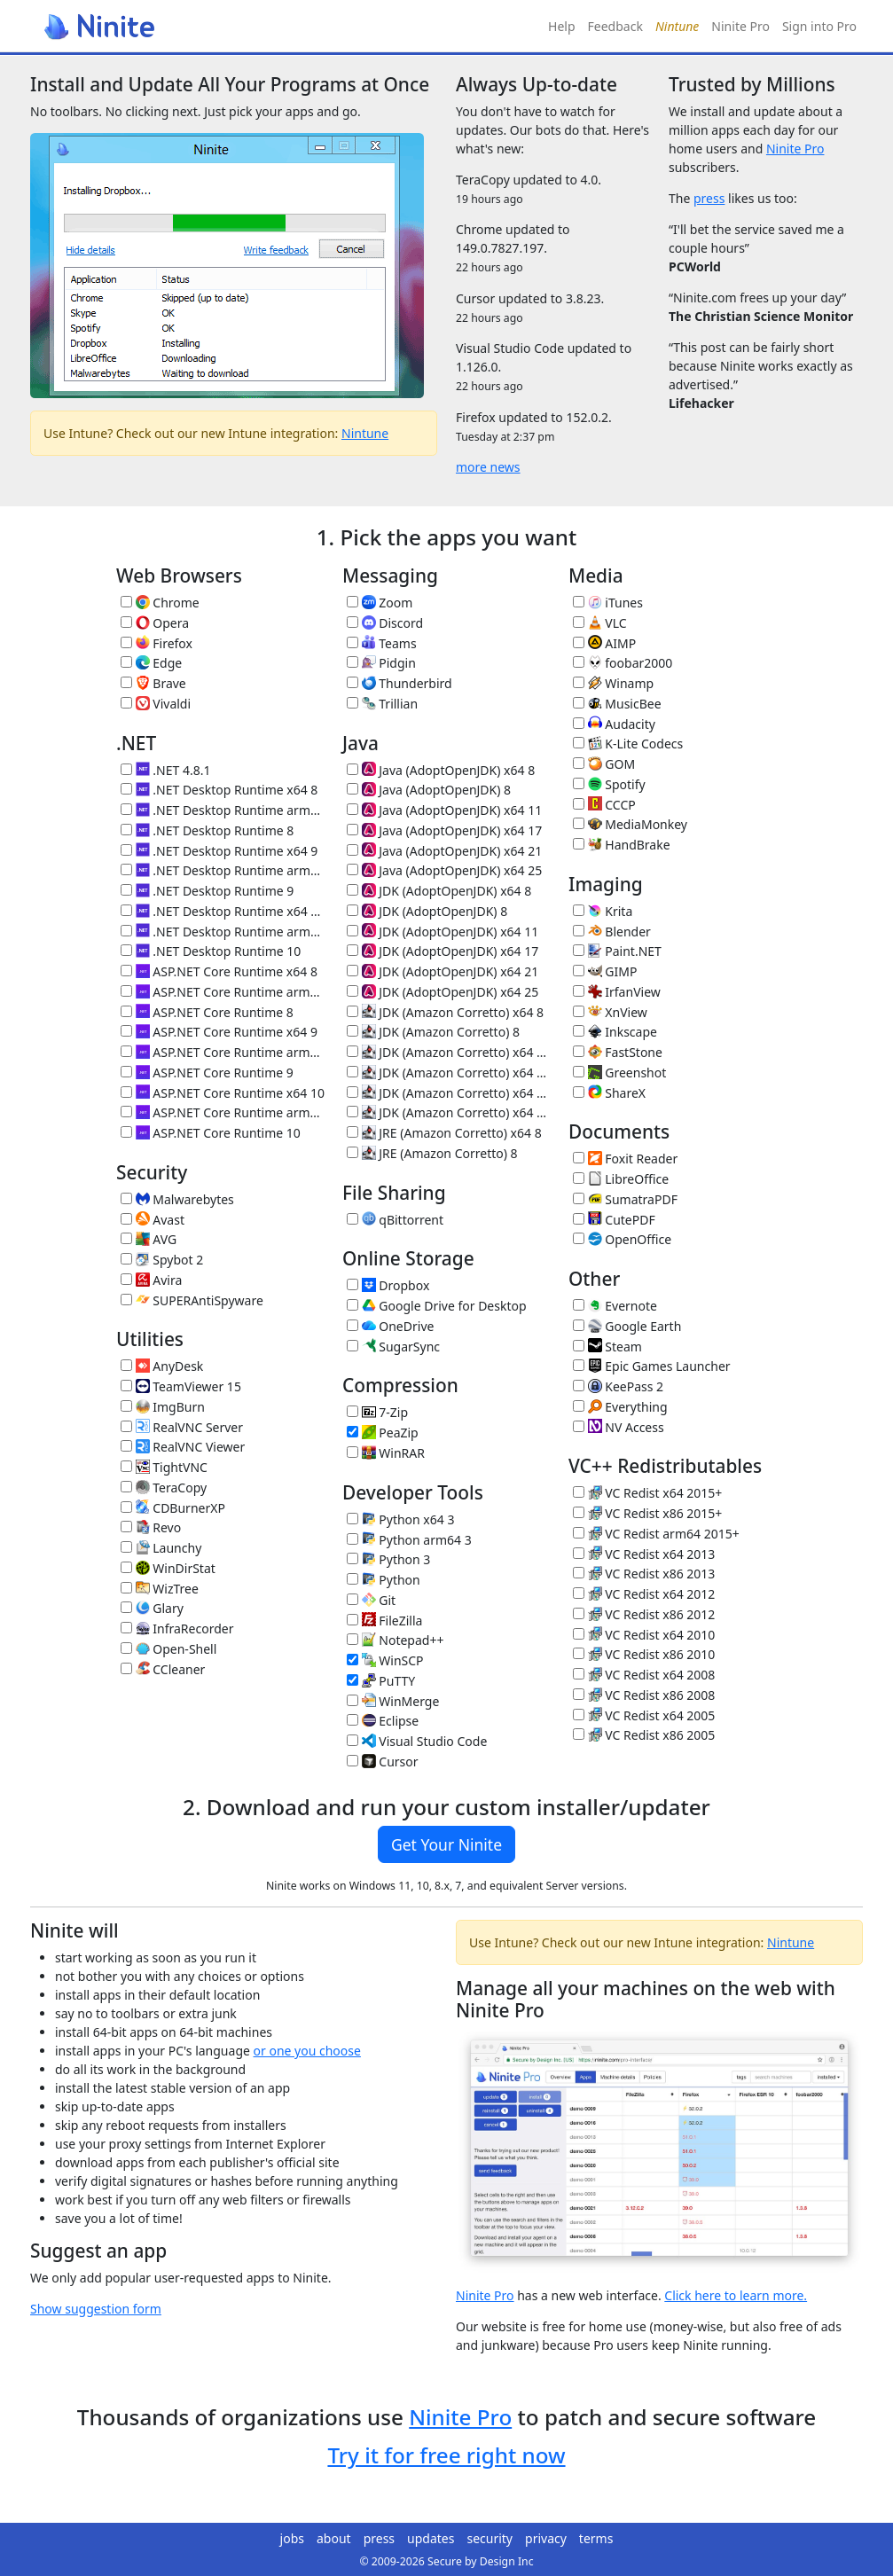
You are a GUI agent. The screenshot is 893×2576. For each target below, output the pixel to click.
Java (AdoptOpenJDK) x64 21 (444, 850)
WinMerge (393, 1701)
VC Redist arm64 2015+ (656, 1533)
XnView (610, 1012)
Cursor (383, 1761)
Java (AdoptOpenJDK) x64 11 (444, 810)
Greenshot (619, 1072)
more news (488, 466)
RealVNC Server (182, 1427)
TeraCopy (164, 1487)
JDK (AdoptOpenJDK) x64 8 (439, 890)
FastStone (617, 1052)
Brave (153, 683)
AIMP (604, 643)
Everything (620, 1406)
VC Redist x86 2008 (644, 1695)
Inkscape (615, 1031)
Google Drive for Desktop (437, 1305)
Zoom (379, 602)
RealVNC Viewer (183, 1446)
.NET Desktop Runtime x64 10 (223, 911)
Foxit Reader (625, 1158)
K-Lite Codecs (628, 743)
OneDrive (390, 1326)
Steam (607, 1346)
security (489, 2538)
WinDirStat (168, 1568)
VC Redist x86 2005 (644, 1734)
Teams (382, 643)
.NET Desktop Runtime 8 (207, 830)
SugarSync (393, 1346)
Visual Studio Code (417, 1741)
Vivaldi (156, 703)
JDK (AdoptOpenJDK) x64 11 (442, 931)
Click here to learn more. (735, 2295)
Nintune (364, 433)
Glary (152, 1608)
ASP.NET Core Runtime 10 (211, 1132)
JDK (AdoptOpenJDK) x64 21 (442, 971)
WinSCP (385, 1660)
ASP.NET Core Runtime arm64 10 (223, 1112)
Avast (152, 1219)
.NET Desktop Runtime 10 (211, 951)
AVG (148, 1239)
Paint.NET (617, 951)
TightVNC (164, 1467)
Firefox (156, 643)
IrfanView (617, 991)
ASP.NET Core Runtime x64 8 (219, 971)
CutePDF (614, 1219)
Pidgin (381, 662)
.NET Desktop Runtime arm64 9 (223, 870)
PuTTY (381, 1680)
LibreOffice (621, 1179)
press (709, 198)
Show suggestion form (95, 2308)
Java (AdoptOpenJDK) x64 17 (444, 830)
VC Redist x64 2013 (644, 1554)
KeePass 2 (618, 1386)
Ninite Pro (740, 26)
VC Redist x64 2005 (644, 1715)
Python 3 (388, 1559)
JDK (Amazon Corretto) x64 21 (449, 1092)
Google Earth (627, 1326)
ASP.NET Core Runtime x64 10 (223, 1092)
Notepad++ (395, 1640)
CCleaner (163, 1669)
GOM (604, 764)
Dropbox (388, 1285)
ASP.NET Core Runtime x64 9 (219, 1031)
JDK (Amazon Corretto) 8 (433, 1031)
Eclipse (383, 1720)
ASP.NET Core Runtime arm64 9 (223, 1052)
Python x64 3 (400, 1519)
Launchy (161, 1547)
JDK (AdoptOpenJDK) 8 (427, 911)
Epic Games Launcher (652, 1366)
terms (596, 2538)
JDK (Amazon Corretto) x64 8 (445, 1012)
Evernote (615, 1305)
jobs (292, 2538)
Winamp (613, 683)
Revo (151, 1527)
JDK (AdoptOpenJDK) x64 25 (442, 991)
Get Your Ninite (446, 1844)
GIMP (605, 971)
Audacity (614, 724)
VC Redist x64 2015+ (647, 1492)
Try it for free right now (446, 2455)
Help (562, 26)
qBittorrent (395, 1219)
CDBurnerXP (173, 1507)
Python (383, 1579)
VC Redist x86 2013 (644, 1573)
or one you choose (307, 2050)
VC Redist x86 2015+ (647, 1513)
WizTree (160, 1588)
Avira (151, 1280)
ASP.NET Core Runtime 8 (207, 1012)
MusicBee (617, 703)
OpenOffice (622, 1239)
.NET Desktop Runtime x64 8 (219, 789)
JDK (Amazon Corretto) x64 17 (449, 1072)
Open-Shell (168, 1648)
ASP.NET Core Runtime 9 (207, 1072)
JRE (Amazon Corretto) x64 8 (444, 1132)
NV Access (618, 1427)
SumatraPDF (625, 1199)
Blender (612, 931)
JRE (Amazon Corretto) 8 (432, 1153)
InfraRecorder (177, 1628)
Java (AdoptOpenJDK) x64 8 (441, 770)
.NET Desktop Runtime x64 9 (219, 850)
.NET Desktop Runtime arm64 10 (223, 931)
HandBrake (621, 844)
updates (430, 2538)
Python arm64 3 (409, 1539)
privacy (546, 2538)
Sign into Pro (819, 26)
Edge (151, 662)
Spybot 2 (162, 1259)
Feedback (615, 26)
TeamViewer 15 (181, 1386)
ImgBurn (163, 1406)
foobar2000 (622, 662)
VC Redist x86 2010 (644, 1654)
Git (371, 1600)
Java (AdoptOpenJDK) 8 (429, 789)
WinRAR (386, 1453)
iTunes (608, 602)
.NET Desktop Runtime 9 (207, 890)
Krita (602, 911)
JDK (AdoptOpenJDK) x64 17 (442, 951)
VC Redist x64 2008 (644, 1674)
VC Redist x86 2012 (644, 1614)
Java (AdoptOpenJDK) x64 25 (444, 870)
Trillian (382, 703)
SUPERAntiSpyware (192, 1300)
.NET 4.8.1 (165, 770)
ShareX (609, 1092)
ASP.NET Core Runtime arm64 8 (223, 991)
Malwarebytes (177, 1199)
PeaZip (383, 1432)
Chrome (160, 602)
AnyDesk (162, 1366)
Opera (155, 623)
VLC (600, 623)
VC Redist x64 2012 (644, 1594)
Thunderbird (399, 683)
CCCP (604, 804)
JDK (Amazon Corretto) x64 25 (449, 1112)
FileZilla (384, 1620)
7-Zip (377, 1412)
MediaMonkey (630, 824)
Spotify (609, 784)
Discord (385, 623)
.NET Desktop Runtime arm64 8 (223, 810)
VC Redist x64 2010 (644, 1634)
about (334, 2538)
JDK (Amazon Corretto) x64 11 (449, 1052)
